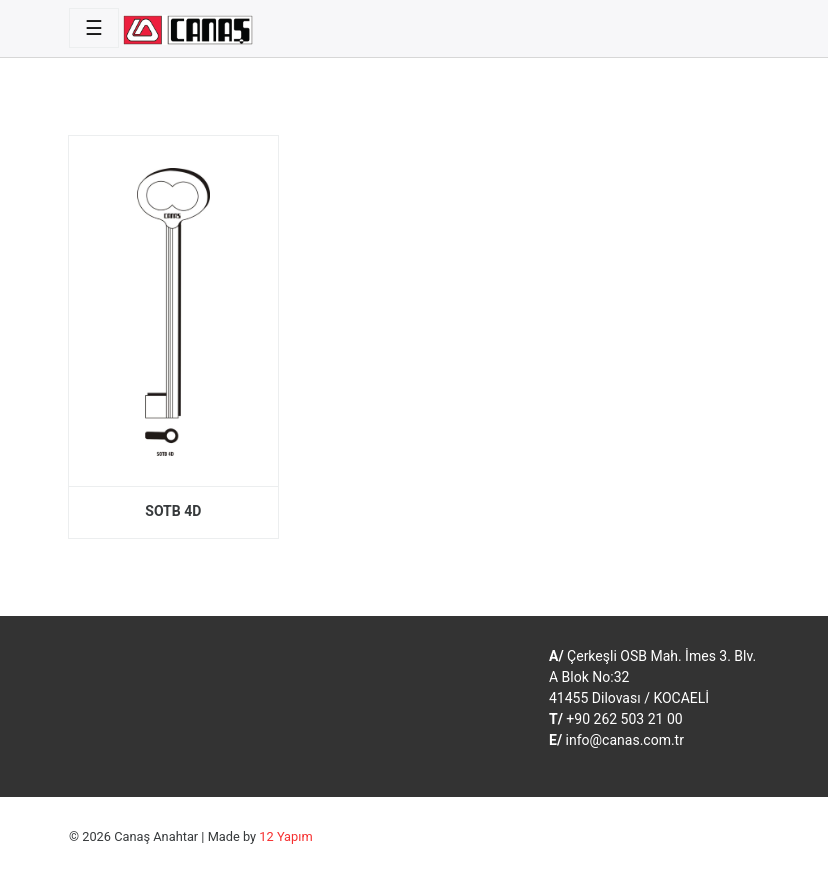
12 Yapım (285, 836)
